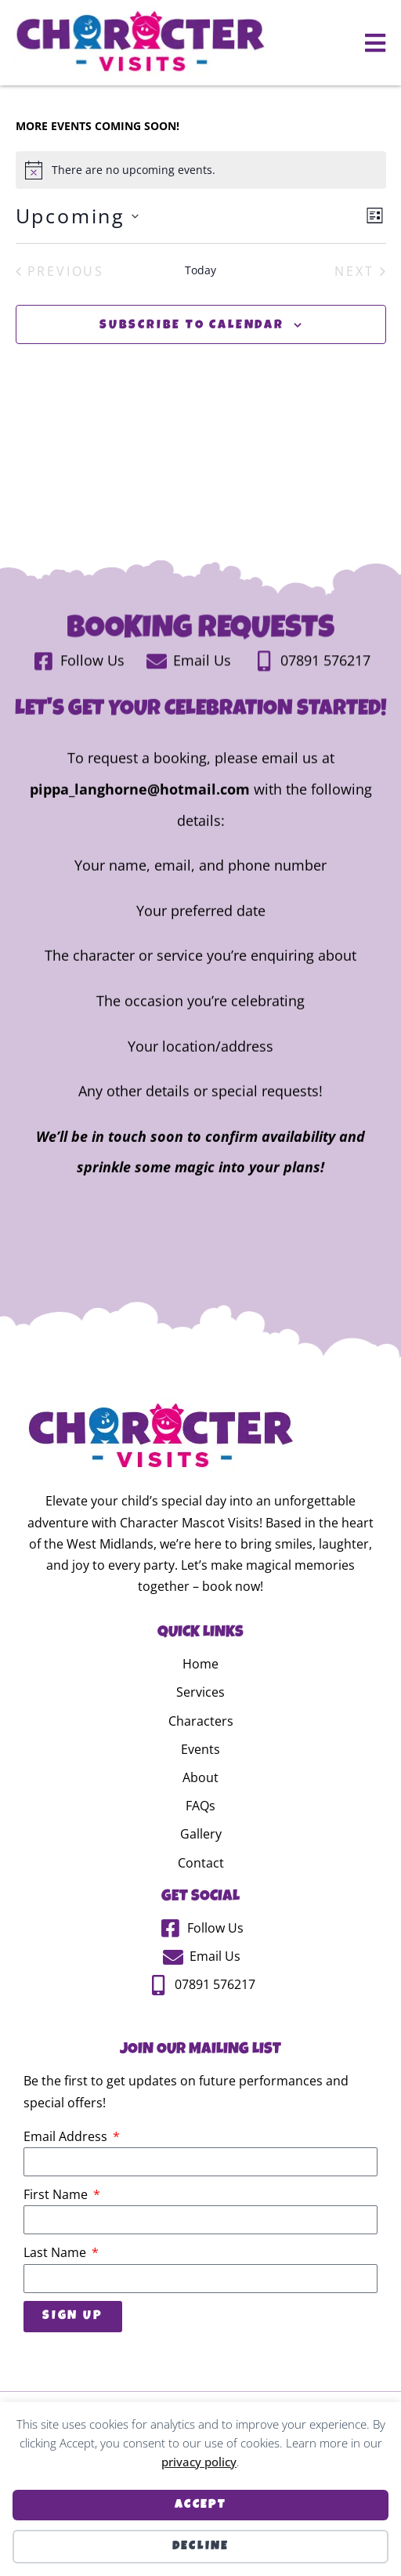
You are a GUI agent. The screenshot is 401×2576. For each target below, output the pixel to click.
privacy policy (199, 2461)
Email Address (66, 2178)
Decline (200, 2546)
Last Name (56, 2295)
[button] (375, 42)
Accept (200, 2505)
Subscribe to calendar (191, 369)
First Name (57, 2236)
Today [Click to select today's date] (200, 313)
